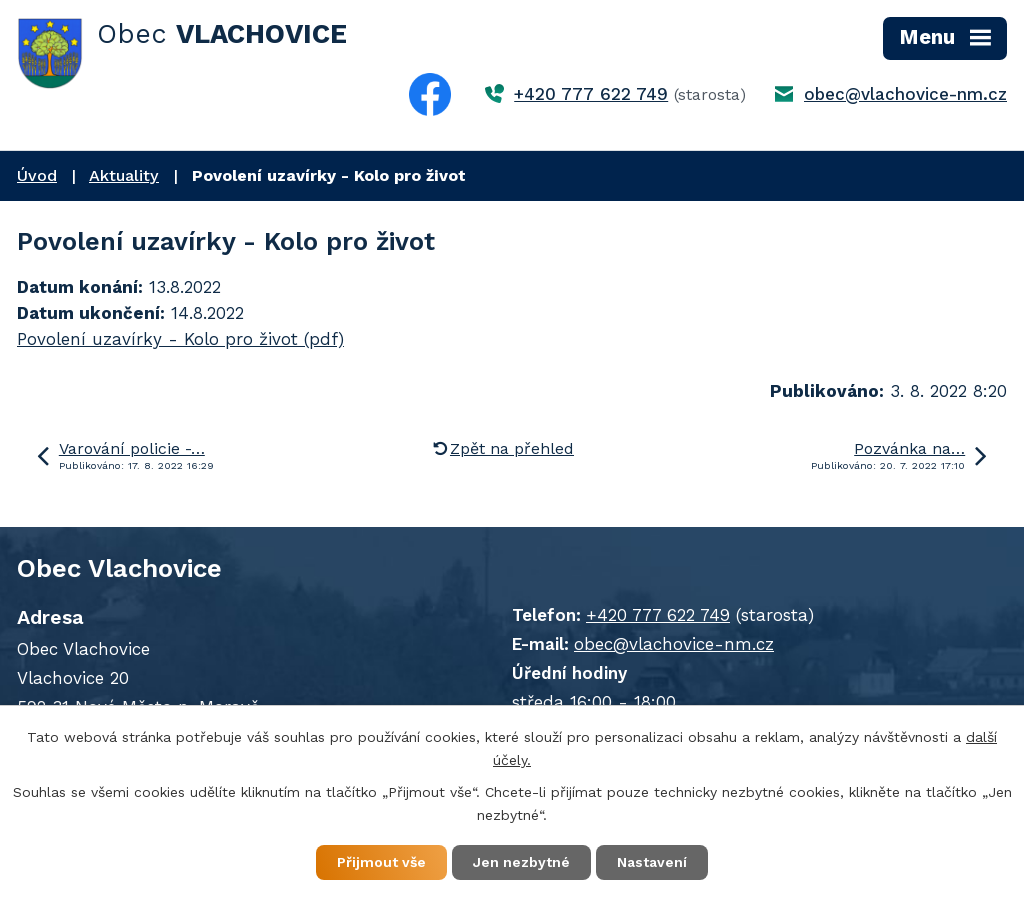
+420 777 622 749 (591, 94)
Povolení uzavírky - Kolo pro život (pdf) (180, 339)
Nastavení (652, 862)
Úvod (37, 175)
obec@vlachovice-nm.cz (905, 94)
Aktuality (124, 175)
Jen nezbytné (521, 862)
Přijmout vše (381, 862)
